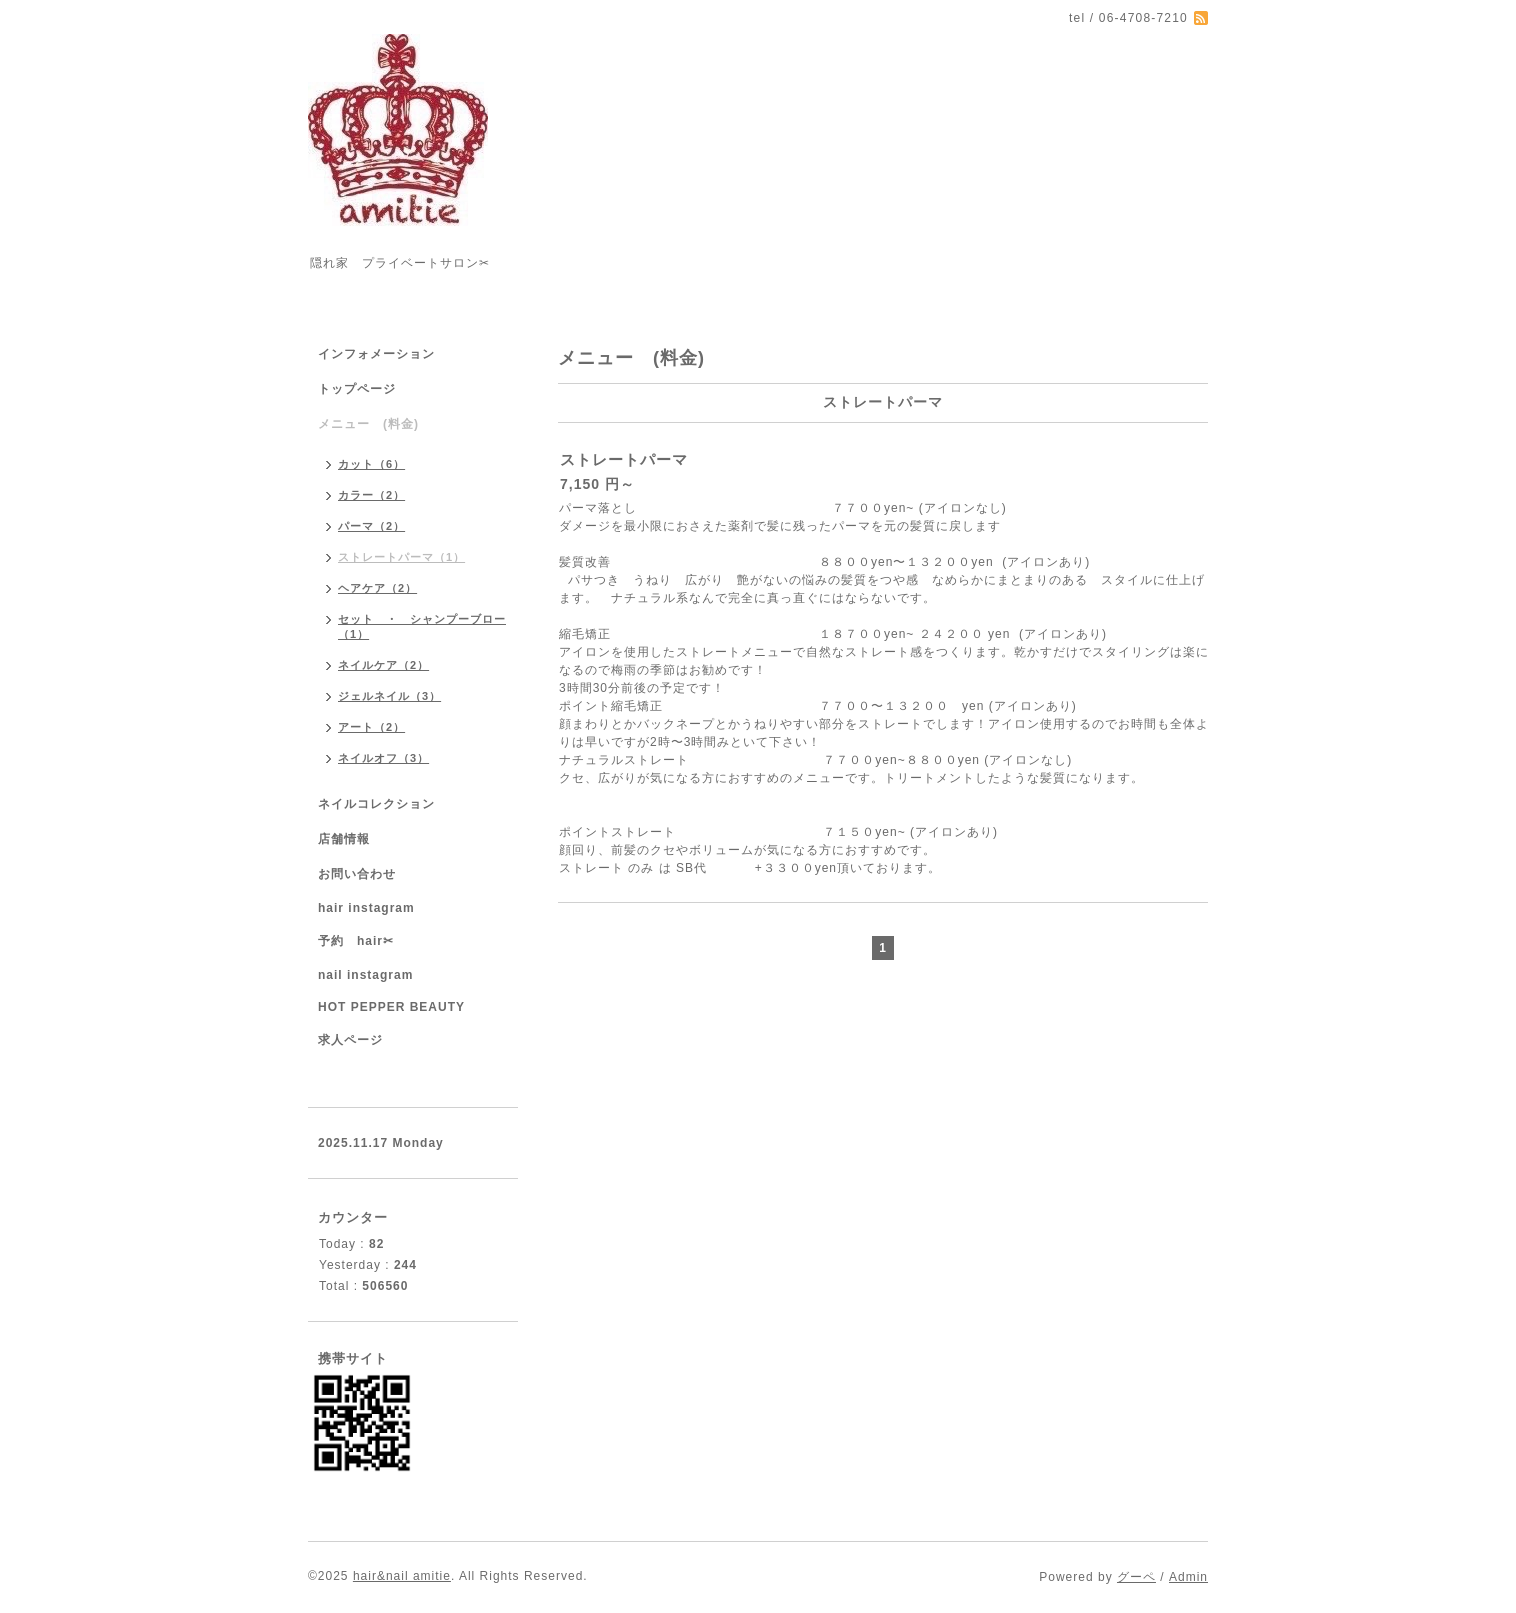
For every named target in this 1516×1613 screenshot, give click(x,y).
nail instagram (365, 975)
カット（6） (371, 464)
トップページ (357, 389)
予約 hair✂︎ (356, 941)
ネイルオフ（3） (383, 758)
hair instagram (366, 908)
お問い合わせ (357, 874)
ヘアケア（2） (377, 588)
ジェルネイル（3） (389, 696)
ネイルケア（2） (383, 665)
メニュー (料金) (368, 424)
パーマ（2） (371, 526)
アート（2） (371, 727)
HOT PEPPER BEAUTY (391, 1007)
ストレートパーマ (624, 459)
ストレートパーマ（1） (401, 557)
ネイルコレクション (376, 804)
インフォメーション (376, 354)
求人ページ (350, 1040)
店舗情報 (344, 839)
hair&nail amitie (402, 1576)
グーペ (1136, 1577)
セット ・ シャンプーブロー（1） (422, 626)
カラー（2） (371, 495)
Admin (1188, 1577)
